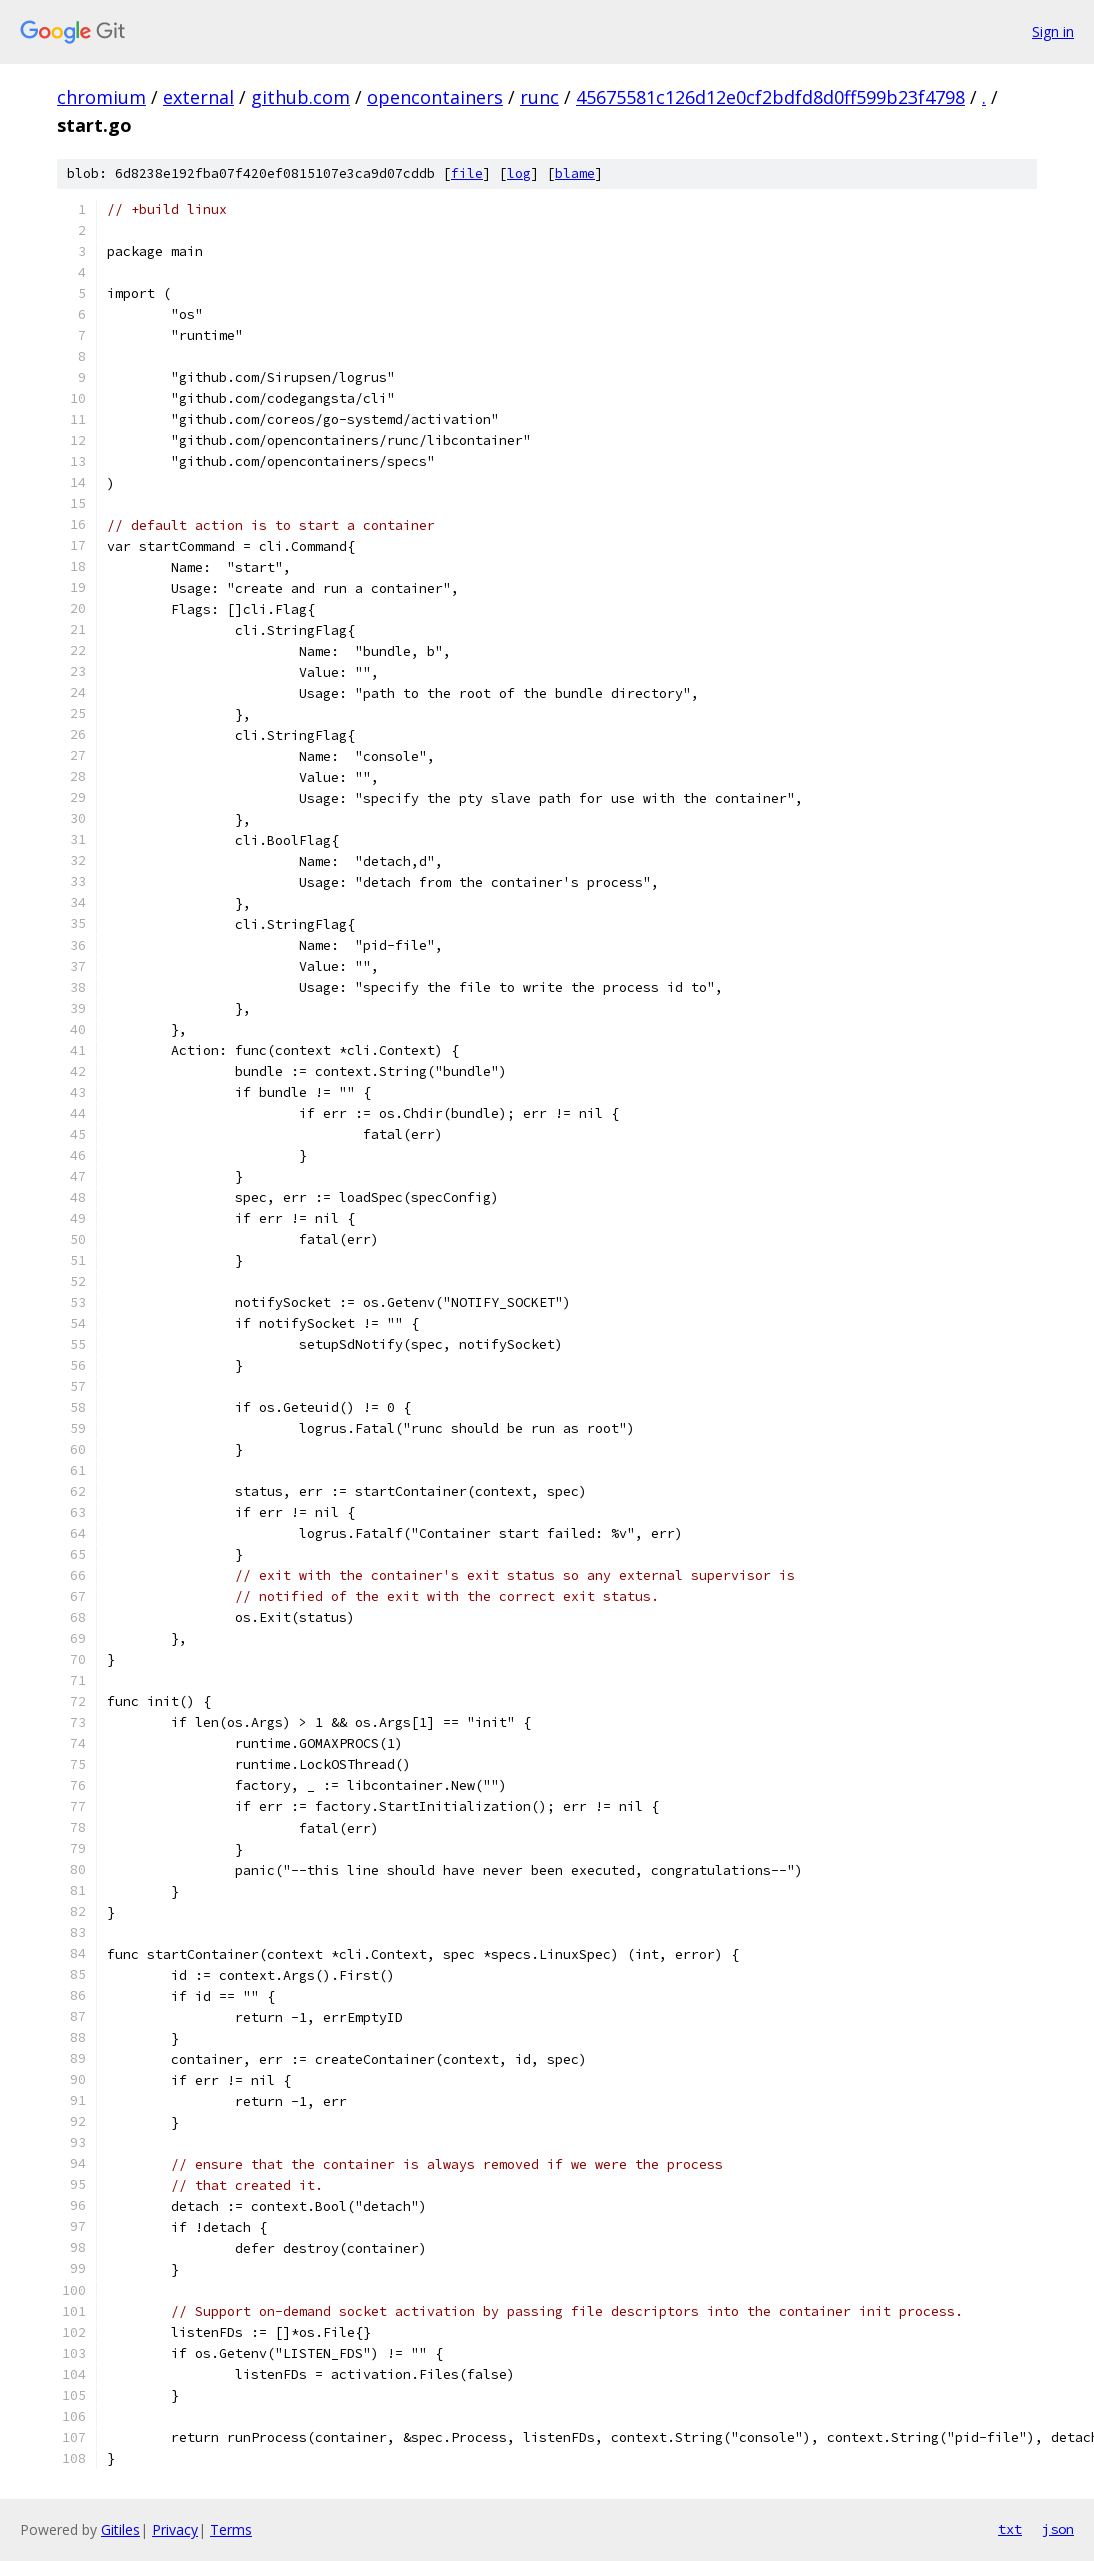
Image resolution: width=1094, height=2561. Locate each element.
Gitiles (120, 2529)
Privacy (175, 2529)
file (467, 173)
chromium (101, 97)
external (198, 97)
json (1058, 2529)
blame (575, 173)
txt (1010, 2529)
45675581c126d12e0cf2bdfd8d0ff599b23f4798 (770, 97)
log (519, 173)
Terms (231, 2529)
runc (539, 97)
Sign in (1053, 31)
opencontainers (435, 97)
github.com (300, 97)
